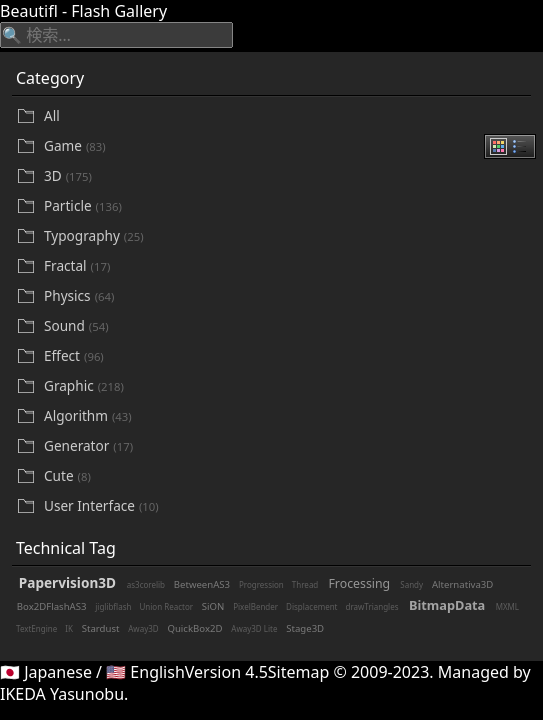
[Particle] (285, 206)
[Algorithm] (285, 416)
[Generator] (285, 446)
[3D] (285, 176)
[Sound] (285, 326)
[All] (285, 116)
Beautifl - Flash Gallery (83, 11)
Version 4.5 (226, 672)
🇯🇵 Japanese (46, 672)
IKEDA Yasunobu (62, 694)
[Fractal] (285, 266)
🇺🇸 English (145, 672)
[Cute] (285, 476)
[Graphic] (285, 386)
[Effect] (285, 356)
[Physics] (285, 296)
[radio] (498, 146)
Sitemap (299, 672)
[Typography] (285, 236)
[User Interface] (285, 506)
